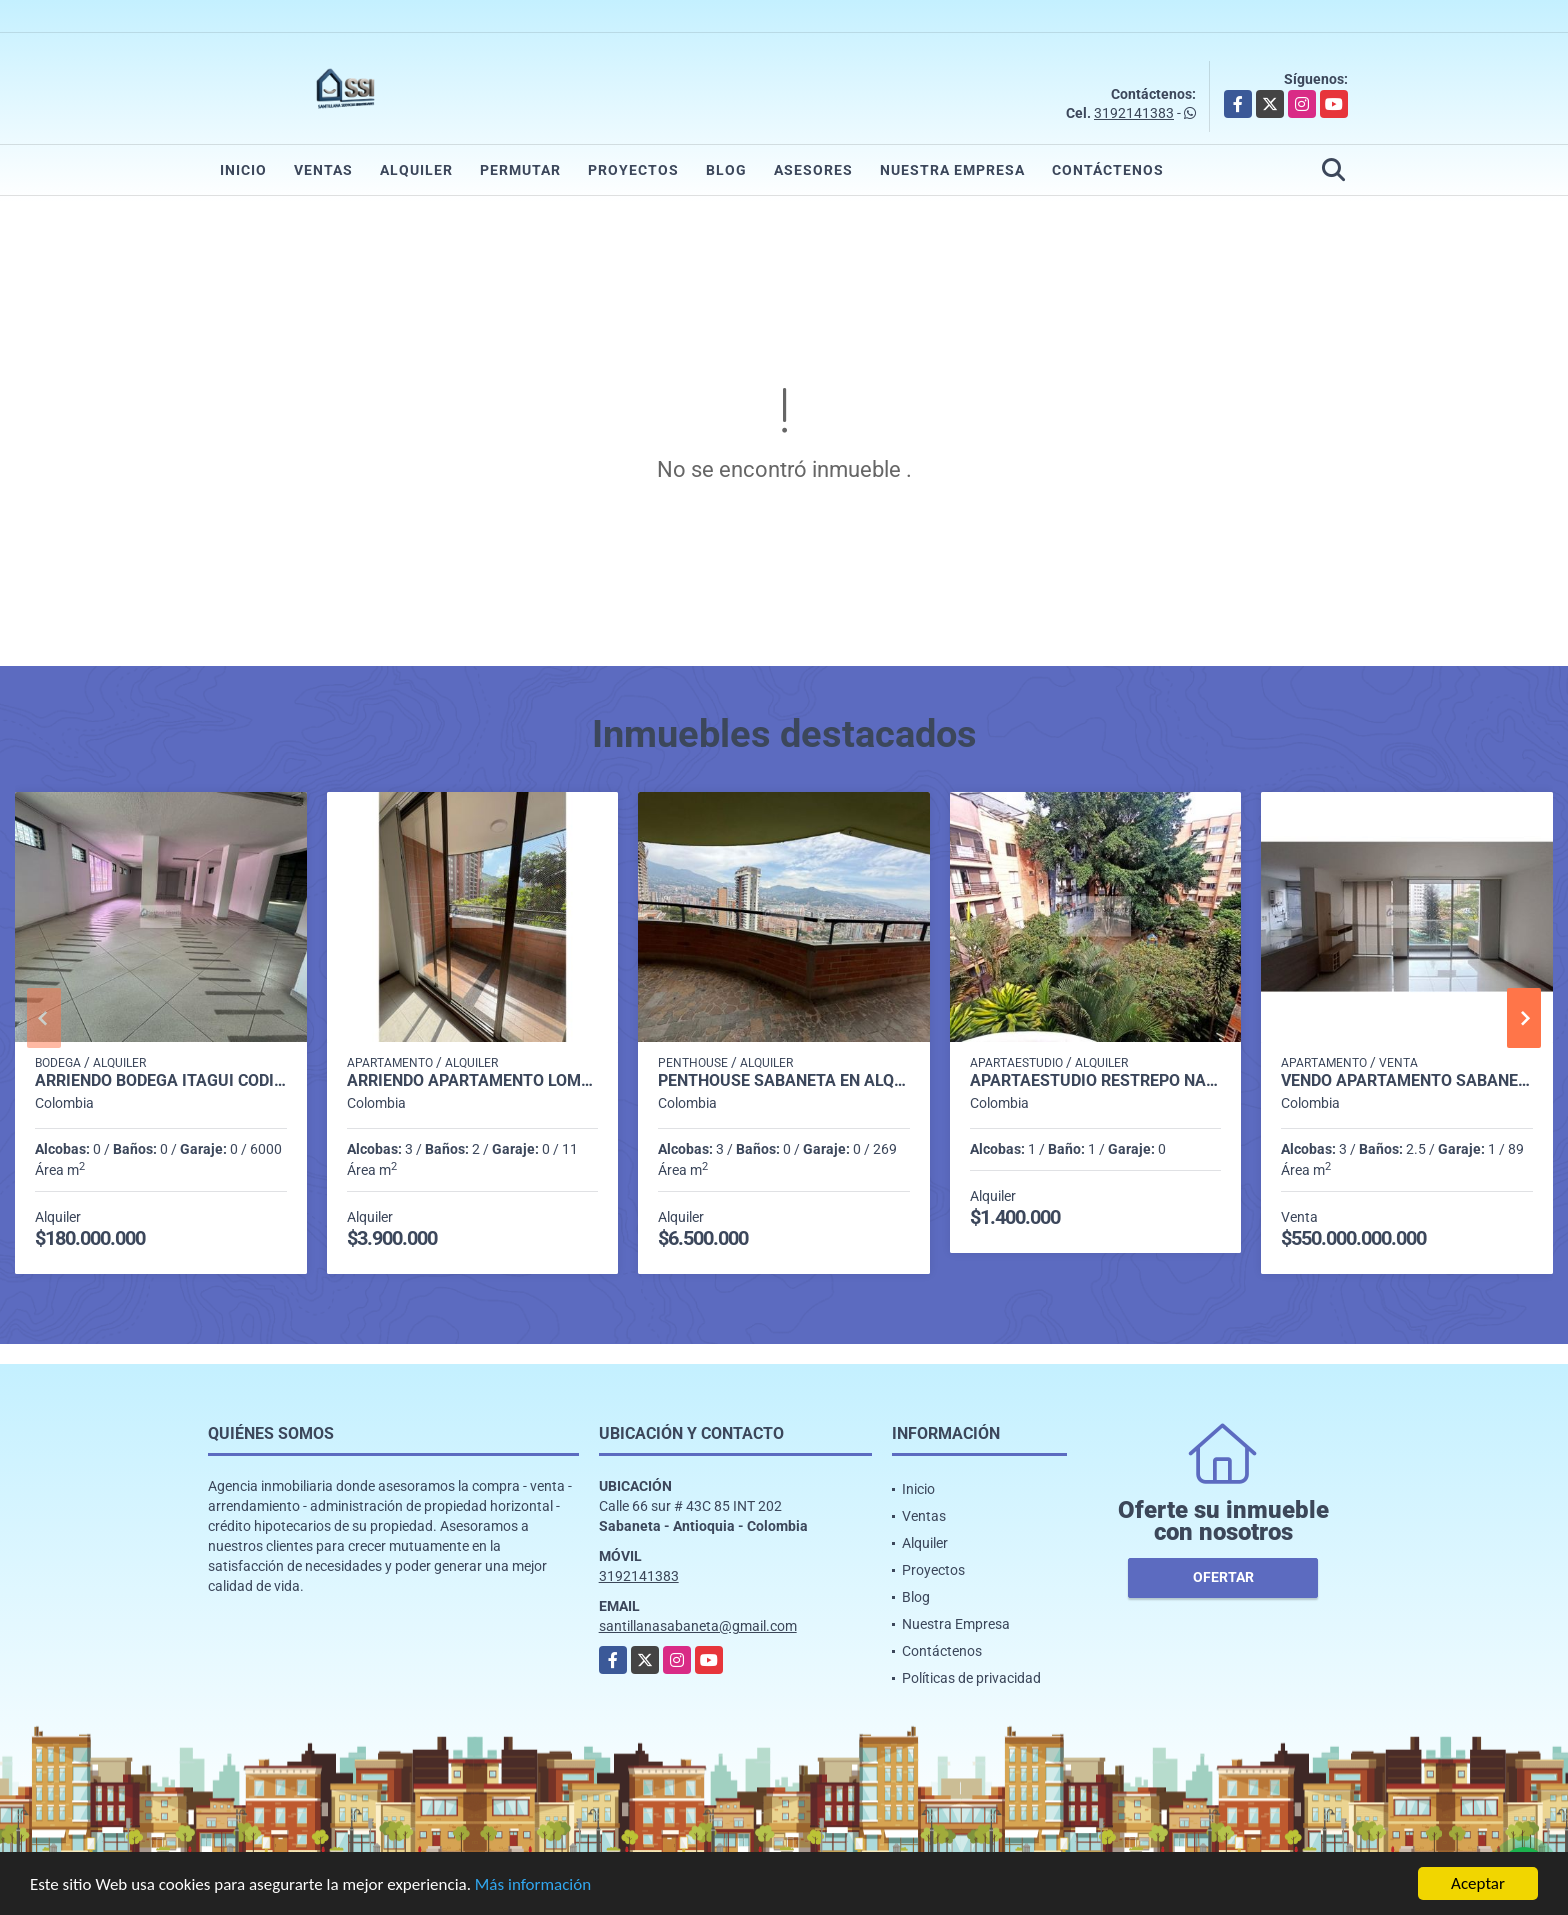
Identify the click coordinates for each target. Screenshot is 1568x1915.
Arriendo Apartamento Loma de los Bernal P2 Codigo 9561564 (473, 1081)
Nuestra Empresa (952, 170)
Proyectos (633, 170)
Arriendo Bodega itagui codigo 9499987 (161, 1081)
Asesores (813, 170)
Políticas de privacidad (971, 1678)
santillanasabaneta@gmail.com (698, 1626)
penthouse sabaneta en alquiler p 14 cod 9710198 (784, 1081)
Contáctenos (1108, 170)
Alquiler (416, 170)
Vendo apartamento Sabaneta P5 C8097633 (1407, 1081)
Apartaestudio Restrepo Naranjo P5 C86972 (1096, 1081)
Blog (726, 170)
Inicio (243, 170)
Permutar (520, 170)
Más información (533, 1885)
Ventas (323, 170)
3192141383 (1134, 113)
